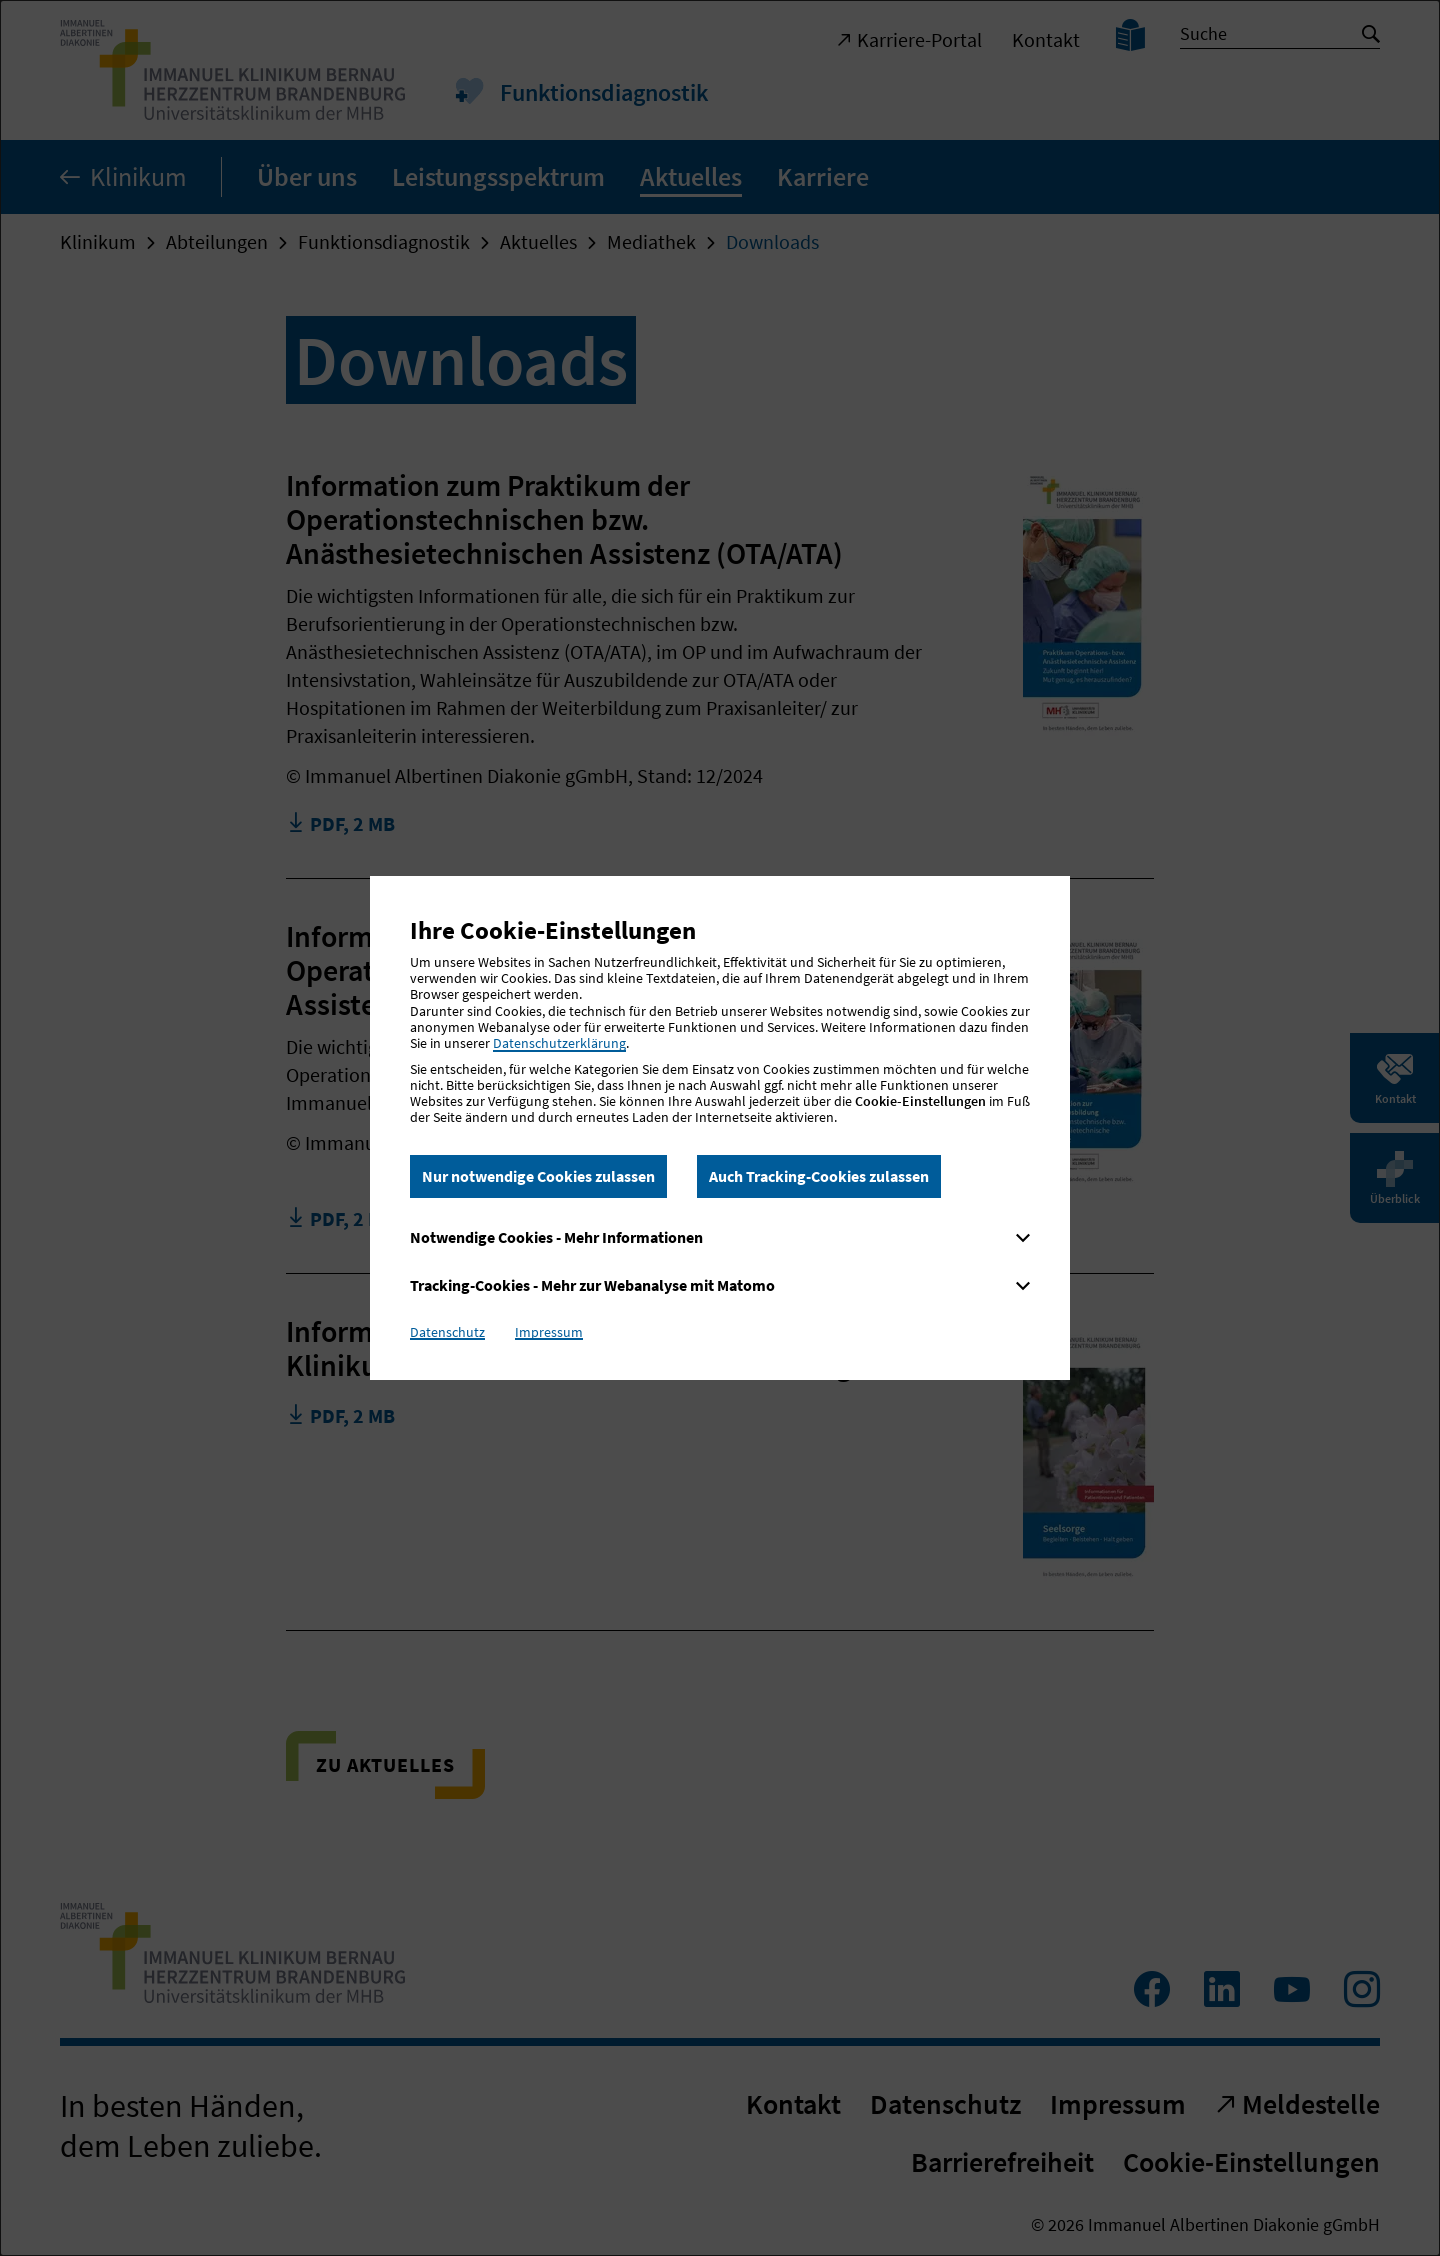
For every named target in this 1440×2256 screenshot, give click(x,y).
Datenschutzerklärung (559, 1043)
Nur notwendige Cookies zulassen (538, 1176)
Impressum (549, 1332)
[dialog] (720, 1128)
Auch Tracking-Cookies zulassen (819, 1176)
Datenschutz (447, 1332)
